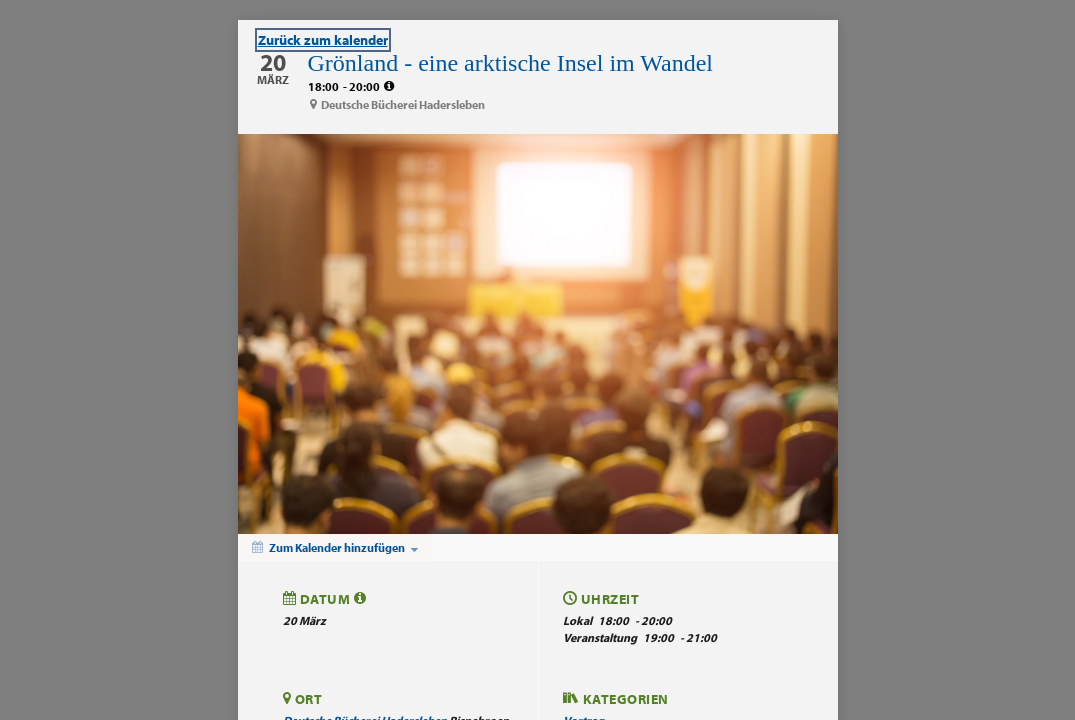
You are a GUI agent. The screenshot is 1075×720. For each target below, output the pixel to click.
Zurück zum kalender (323, 40)
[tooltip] (389, 86)
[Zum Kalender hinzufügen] (335, 547)
